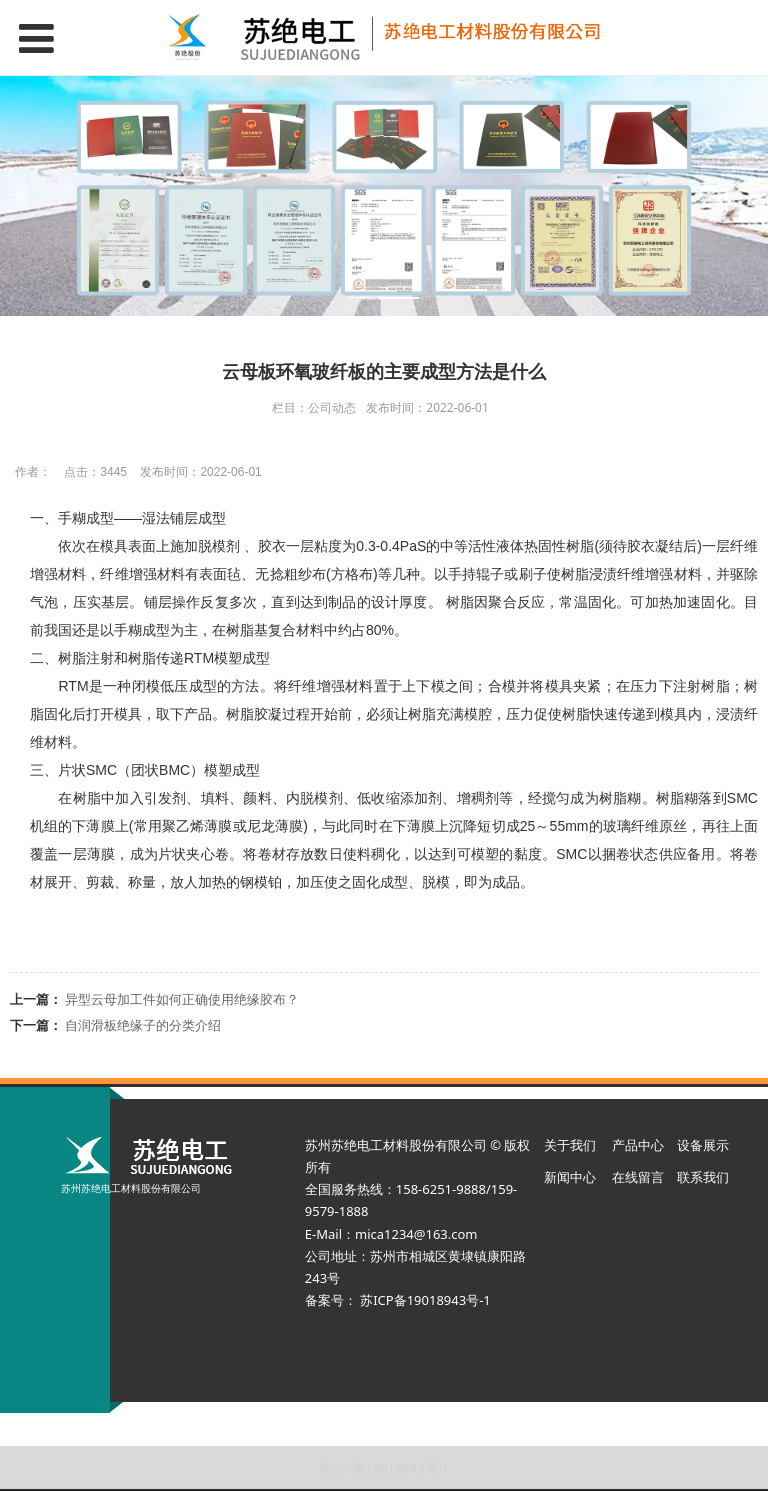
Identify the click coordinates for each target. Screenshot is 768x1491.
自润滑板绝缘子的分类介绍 (143, 1025)
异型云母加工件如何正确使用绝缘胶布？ (182, 999)
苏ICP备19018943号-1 (384, 1468)
